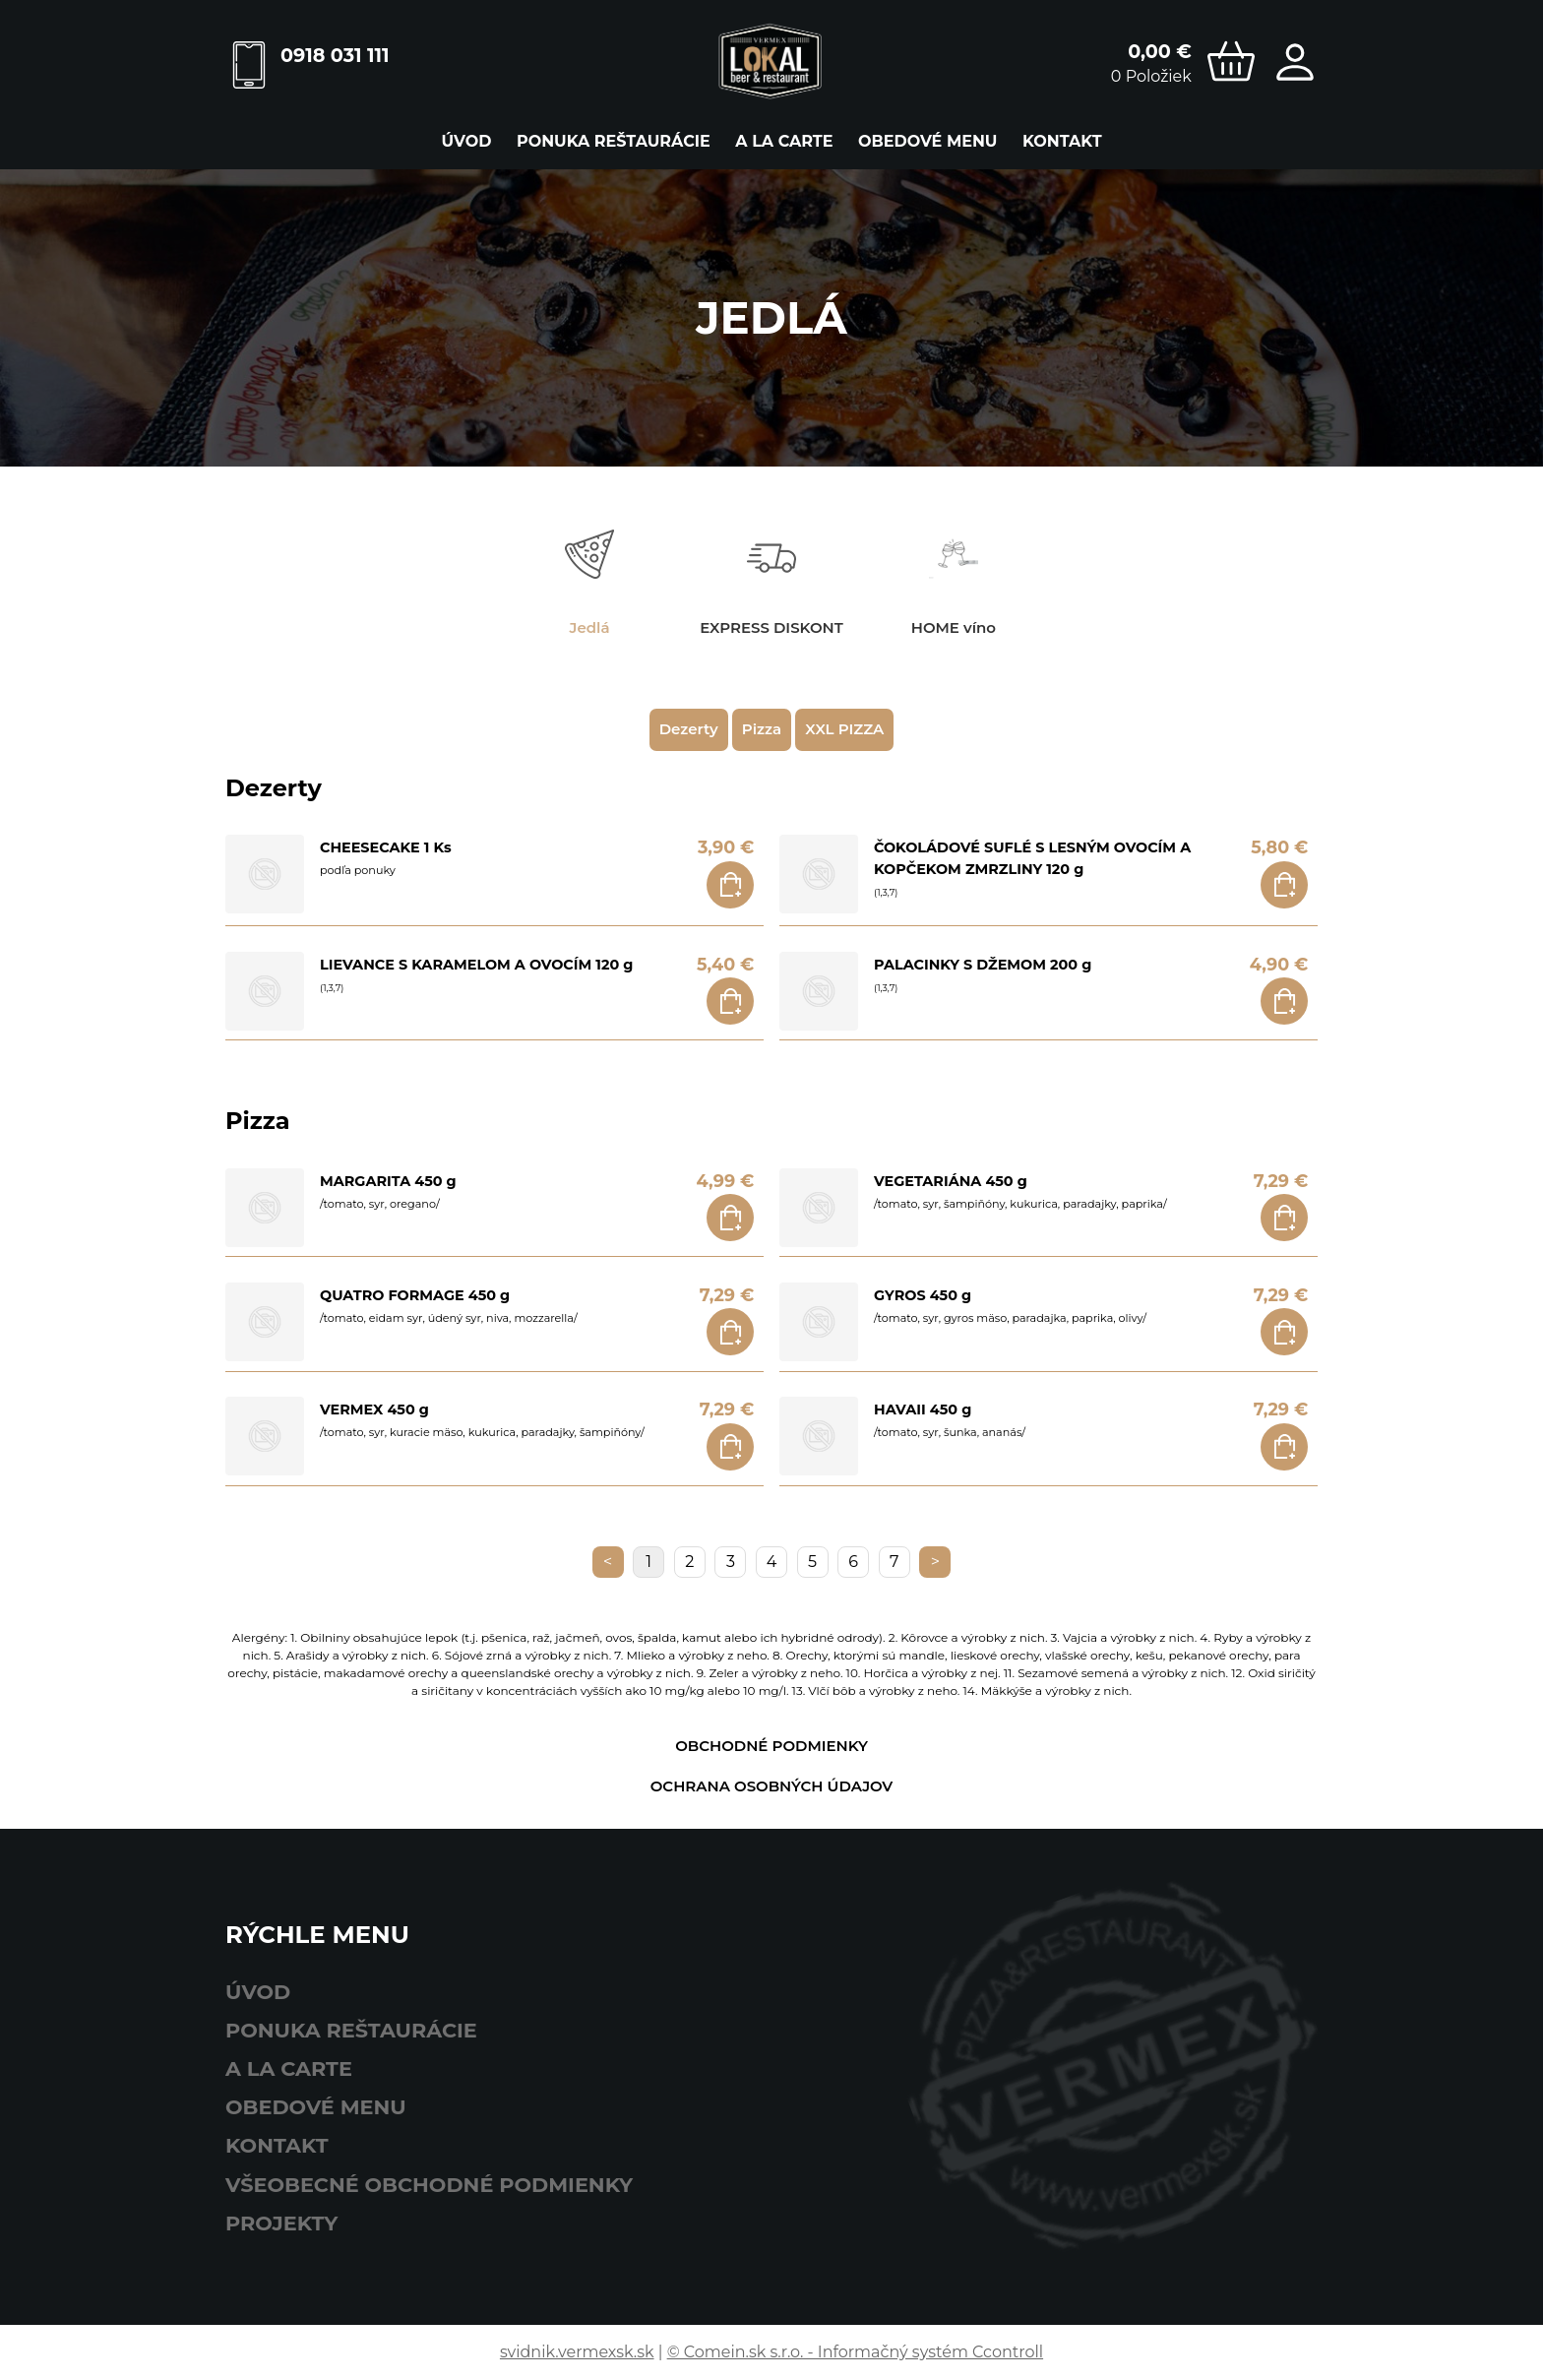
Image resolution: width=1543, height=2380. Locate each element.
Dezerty (688, 729)
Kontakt (1062, 141)
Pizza (761, 729)
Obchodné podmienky (771, 1745)
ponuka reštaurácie (613, 141)
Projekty (281, 2223)
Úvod (466, 141)
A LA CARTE (784, 141)
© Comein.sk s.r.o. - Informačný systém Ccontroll (855, 2352)
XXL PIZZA (844, 729)
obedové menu (927, 141)
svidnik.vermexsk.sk (577, 2352)
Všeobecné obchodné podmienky (429, 2184)
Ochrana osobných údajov (772, 1786)
